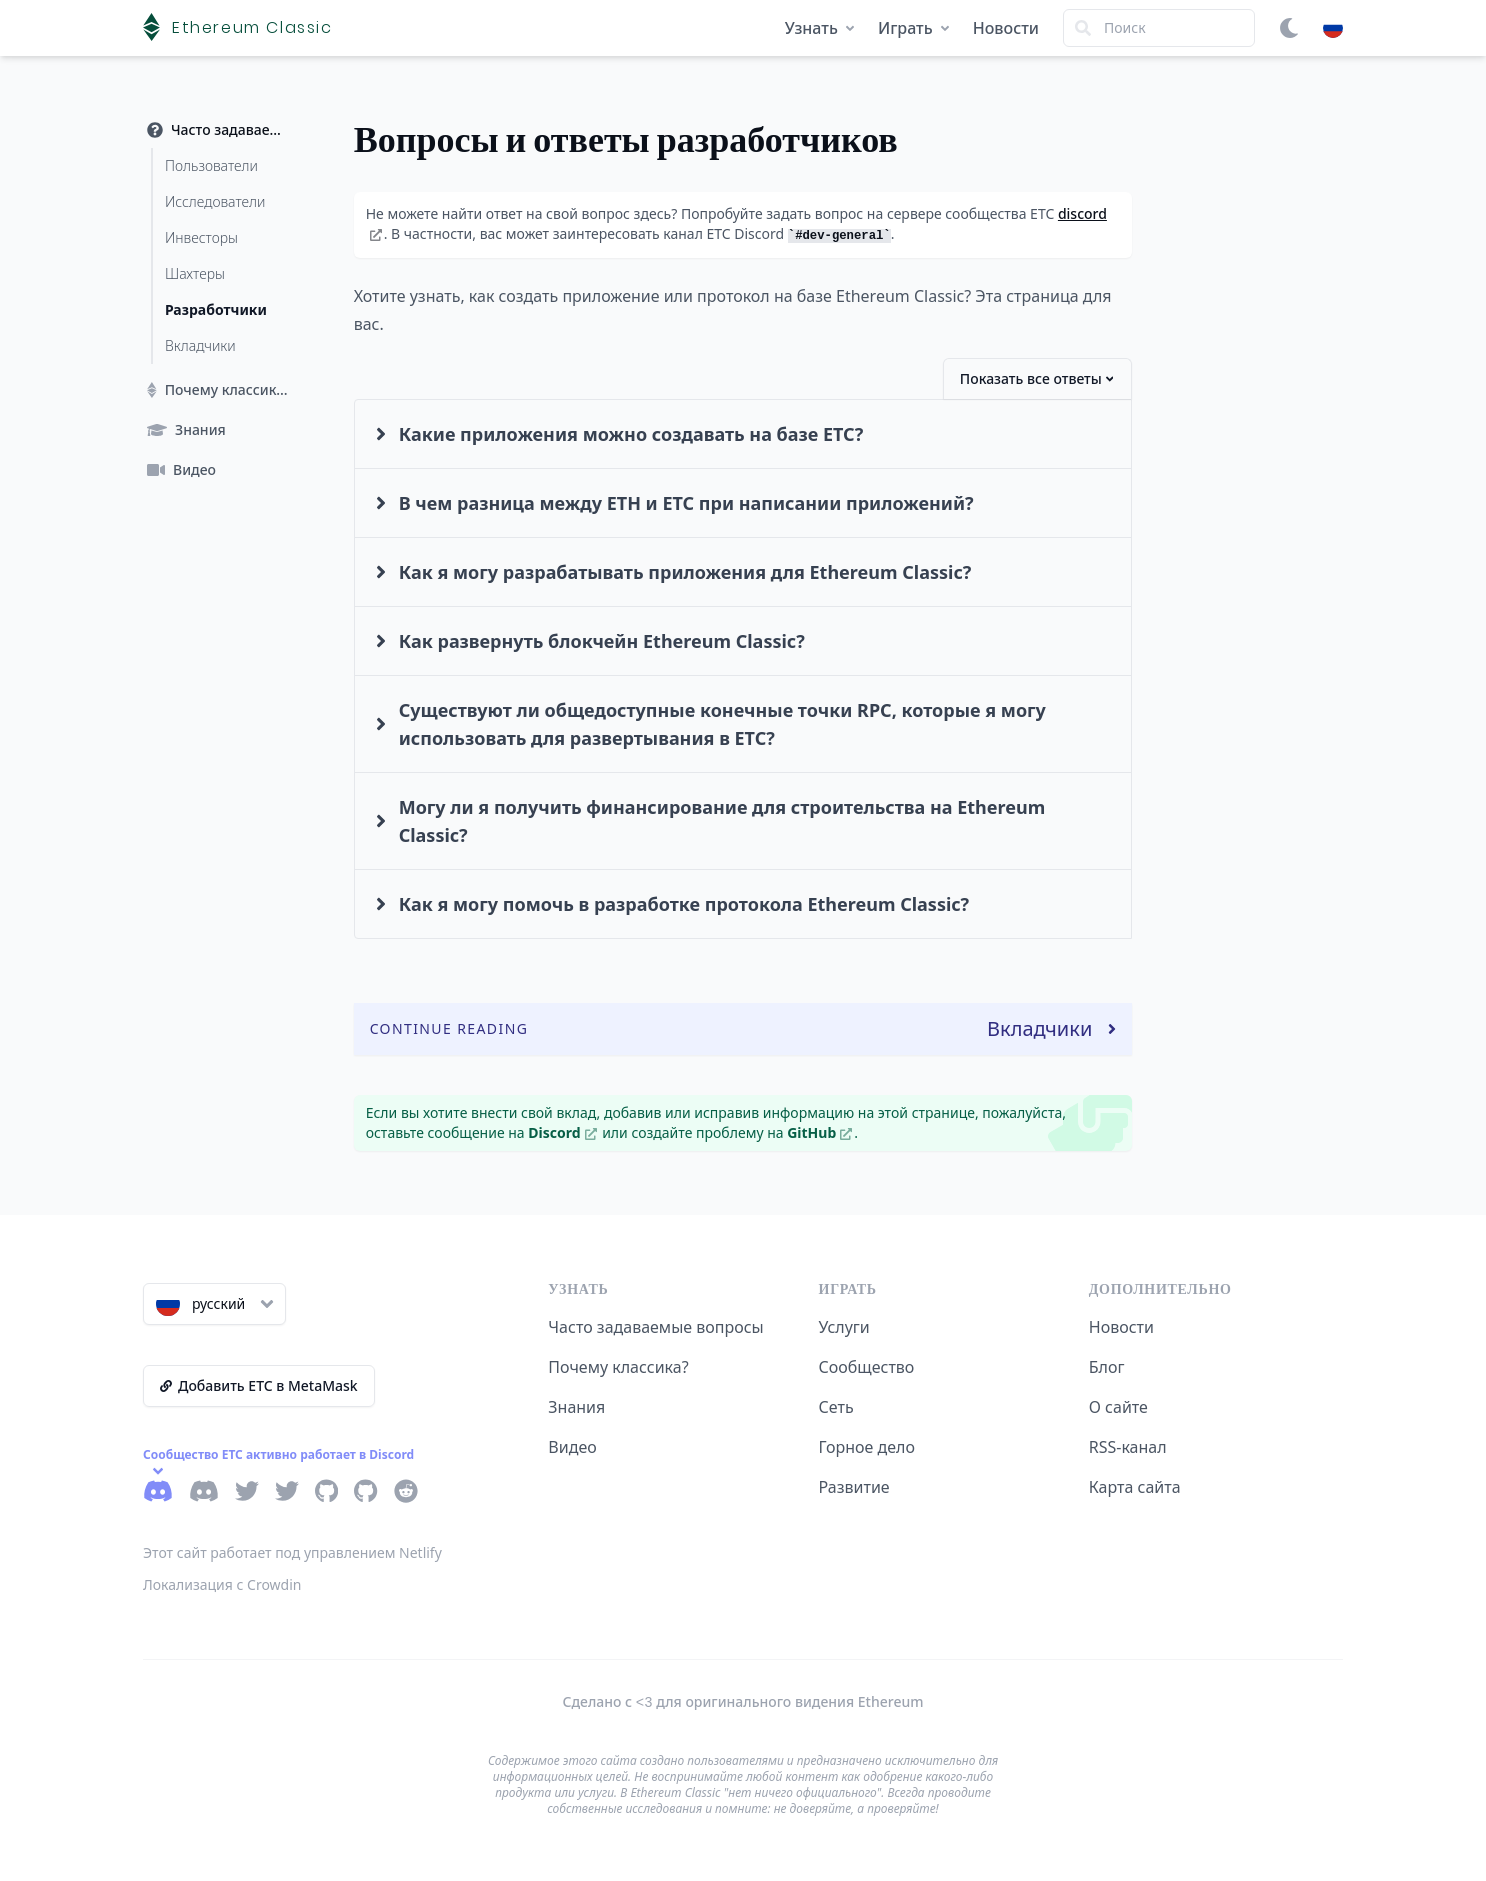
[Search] (1159, 28)
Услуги (844, 1327)
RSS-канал (1128, 1447)
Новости (1006, 28)
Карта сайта (1135, 1487)
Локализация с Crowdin (222, 1584)
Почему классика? (618, 1367)
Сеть (836, 1407)
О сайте (1118, 1407)
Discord (562, 1132)
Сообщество (867, 1367)
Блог (1107, 1367)
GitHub (819, 1132)
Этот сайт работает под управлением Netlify (292, 1552)
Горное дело (867, 1447)
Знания (576, 1407)
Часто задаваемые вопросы (655, 1327)
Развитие (854, 1487)
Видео (572, 1447)
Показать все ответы (1036, 378)
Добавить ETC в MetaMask (259, 1385)
